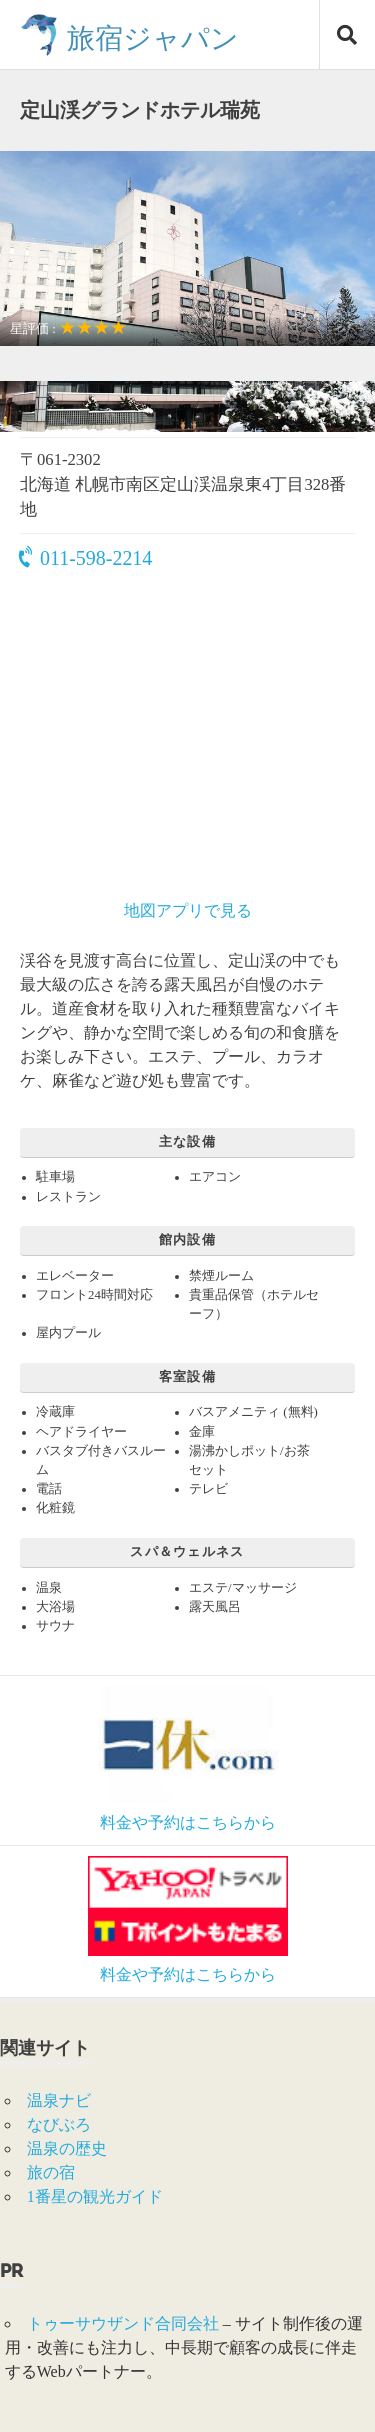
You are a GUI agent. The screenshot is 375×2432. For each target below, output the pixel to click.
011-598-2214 (86, 558)
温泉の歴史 (67, 2148)
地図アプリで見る (188, 910)
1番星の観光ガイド (95, 2196)
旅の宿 (51, 2172)
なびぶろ (59, 2124)
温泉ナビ (59, 2100)
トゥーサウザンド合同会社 (123, 2323)
